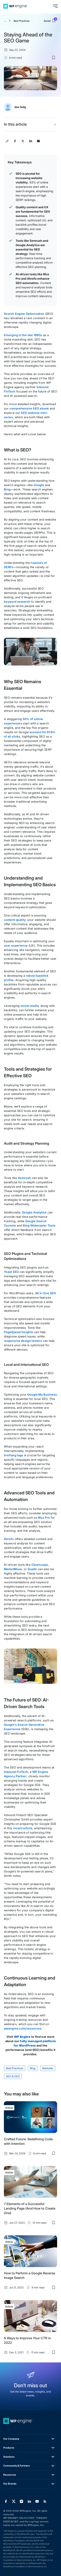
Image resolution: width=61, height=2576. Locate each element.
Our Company (28, 2438)
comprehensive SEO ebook (29, 408)
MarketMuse (13, 1569)
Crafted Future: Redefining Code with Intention (28, 2141)
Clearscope (39, 1564)
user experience (16, 945)
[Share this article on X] (23, 141)
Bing (7, 489)
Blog (32, 2068)
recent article (22, 1828)
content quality (15, 919)
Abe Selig (20, 107)
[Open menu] (55, 6)
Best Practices (22, 20)
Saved (50, 20)
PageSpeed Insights (18, 1332)
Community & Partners (28, 2466)
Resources (28, 2474)
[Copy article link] (7, 141)
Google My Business (42, 1394)
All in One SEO (45, 1293)
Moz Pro (44, 1517)
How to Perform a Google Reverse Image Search (29, 2275)
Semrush (24, 1178)
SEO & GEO (13, 2076)
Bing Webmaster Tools (39, 1225)
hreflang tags (13, 1455)
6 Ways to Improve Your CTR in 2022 (27, 2340)
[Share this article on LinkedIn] (30, 141)
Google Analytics (34, 1212)
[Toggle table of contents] (55, 124)
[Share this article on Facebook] (15, 141)
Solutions (28, 2456)
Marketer (47, 2068)
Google (39, 485)
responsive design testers (23, 1340)
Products (28, 2447)
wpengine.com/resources (22, 2028)
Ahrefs (9, 1539)
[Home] (15, 6)
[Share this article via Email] (38, 141)
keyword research (17, 601)
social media (29, 1005)
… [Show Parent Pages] (5, 20)
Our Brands (28, 2483)
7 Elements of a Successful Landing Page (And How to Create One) (29, 2208)
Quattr (32, 1569)
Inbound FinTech (16, 1772)
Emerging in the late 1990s (23, 335)
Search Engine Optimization (24, 313)
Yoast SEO (12, 1272)
